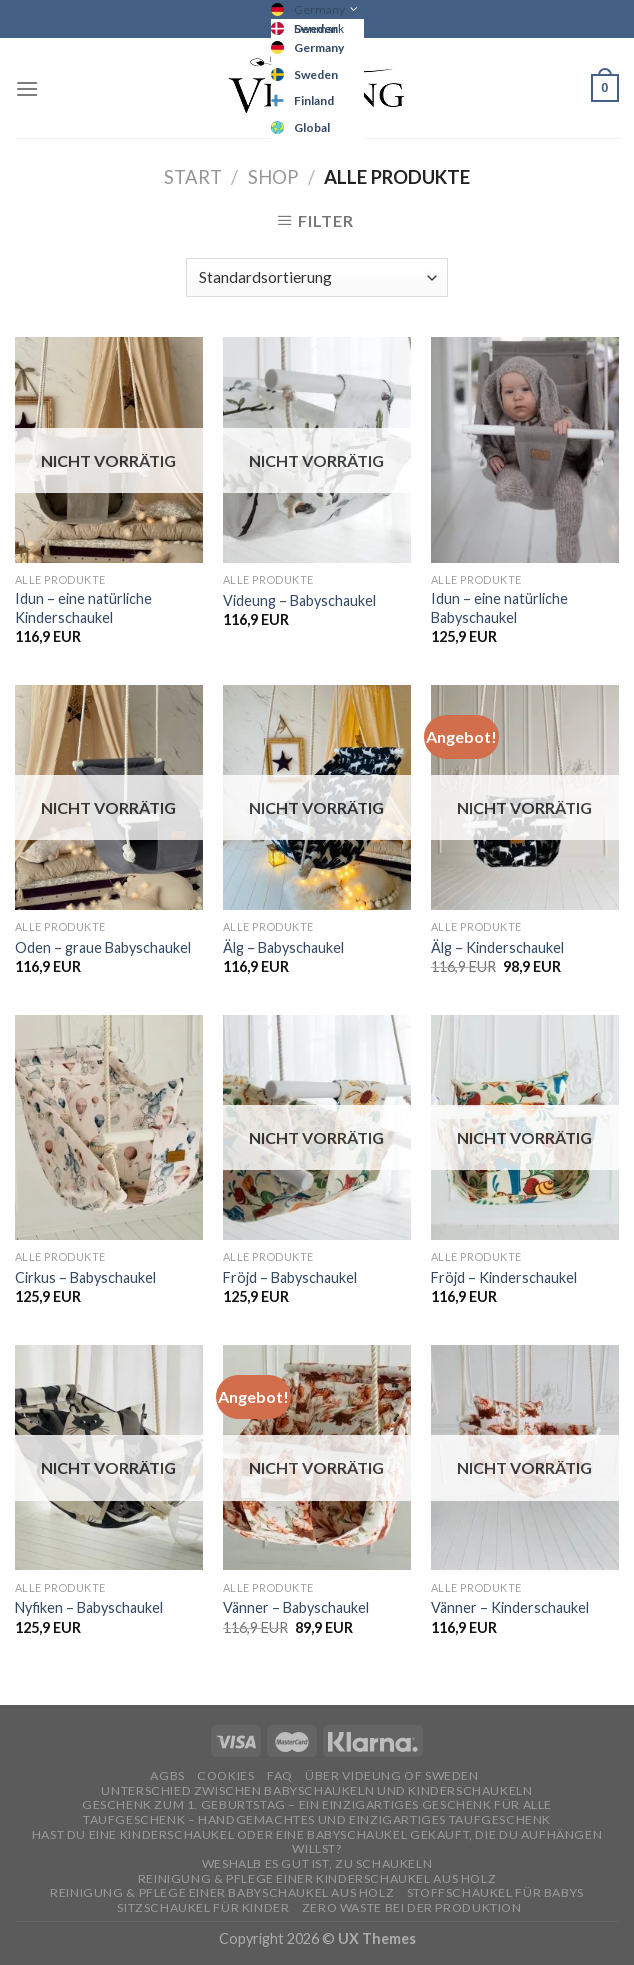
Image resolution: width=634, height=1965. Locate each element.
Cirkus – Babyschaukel (85, 1277)
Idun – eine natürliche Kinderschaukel (83, 608)
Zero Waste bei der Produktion (412, 1907)
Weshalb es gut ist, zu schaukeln (317, 1863)
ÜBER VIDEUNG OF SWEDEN (391, 1775)
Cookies (225, 1775)
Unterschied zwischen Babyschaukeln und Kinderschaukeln (316, 1790)
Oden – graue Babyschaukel (103, 947)
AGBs (167, 1775)
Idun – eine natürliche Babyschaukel (499, 608)
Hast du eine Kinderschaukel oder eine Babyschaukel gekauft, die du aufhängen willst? (317, 1842)
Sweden (316, 74)
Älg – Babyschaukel (283, 947)
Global (312, 127)
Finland (314, 100)
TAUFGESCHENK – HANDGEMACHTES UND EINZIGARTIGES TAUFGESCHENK (317, 1819)
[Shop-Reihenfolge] (316, 277)
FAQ (280, 1775)
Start (193, 177)
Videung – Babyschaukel (299, 600)
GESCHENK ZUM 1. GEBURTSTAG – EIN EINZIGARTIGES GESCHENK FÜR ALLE (317, 1804)
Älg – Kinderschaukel (497, 947)
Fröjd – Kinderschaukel (504, 1277)
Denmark (319, 28)
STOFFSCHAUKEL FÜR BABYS (495, 1892)
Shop (273, 177)
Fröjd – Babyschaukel (290, 1277)
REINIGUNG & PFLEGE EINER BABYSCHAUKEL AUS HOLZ (222, 1892)
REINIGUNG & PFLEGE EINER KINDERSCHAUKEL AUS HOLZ (317, 1878)
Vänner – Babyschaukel (296, 1607)
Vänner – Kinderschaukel (510, 1607)
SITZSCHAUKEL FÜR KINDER (203, 1907)
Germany (319, 9)
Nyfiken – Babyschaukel (89, 1607)
